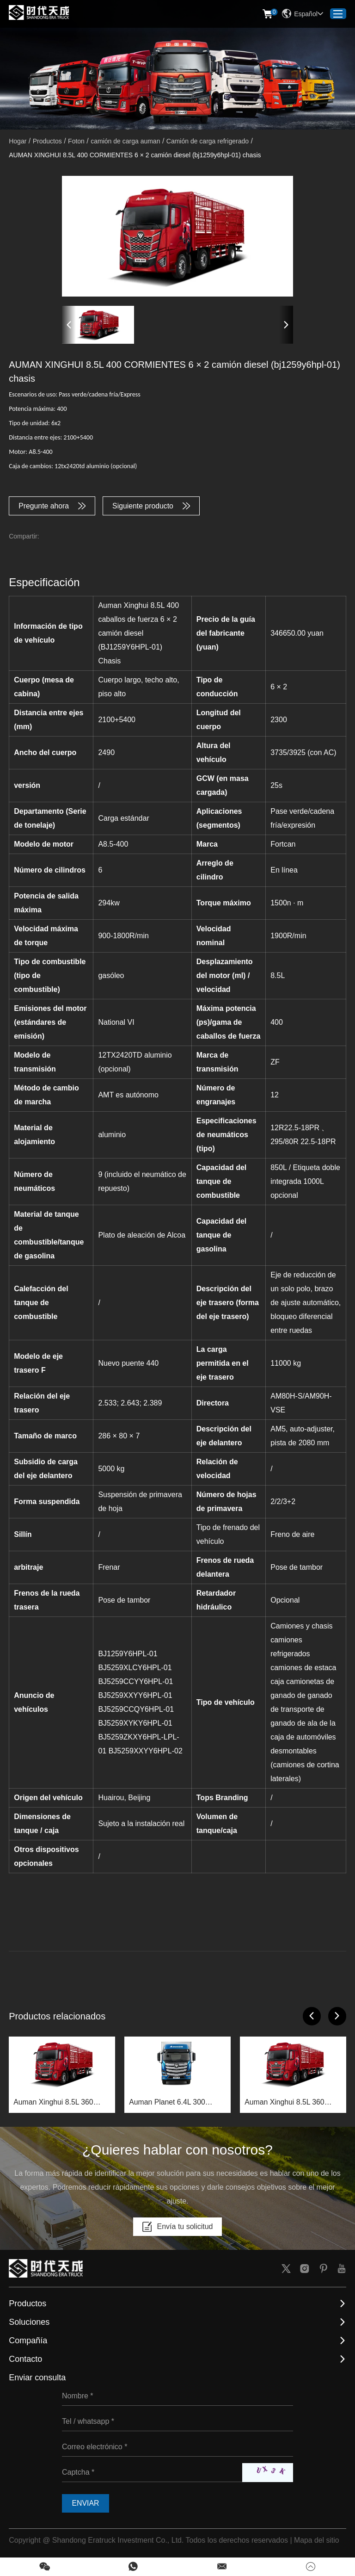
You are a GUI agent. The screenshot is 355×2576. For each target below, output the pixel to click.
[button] (69, 325)
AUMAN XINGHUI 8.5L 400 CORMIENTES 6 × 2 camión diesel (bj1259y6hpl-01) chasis (135, 155)
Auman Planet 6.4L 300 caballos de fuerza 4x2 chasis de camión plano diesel (177, 2104)
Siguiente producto (152, 506)
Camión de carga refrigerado (207, 141)
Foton (76, 141)
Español (302, 14)
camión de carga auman (125, 141)
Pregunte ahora (52, 506)
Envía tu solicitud (177, 2228)
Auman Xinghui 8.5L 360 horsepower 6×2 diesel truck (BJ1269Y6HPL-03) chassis (59, 2104)
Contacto (25, 2360)
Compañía (28, 2341)
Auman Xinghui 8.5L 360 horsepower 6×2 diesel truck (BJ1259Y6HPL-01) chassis (291, 2104)
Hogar (17, 141)
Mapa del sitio (317, 2541)
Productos (47, 141)
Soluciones (29, 2323)
